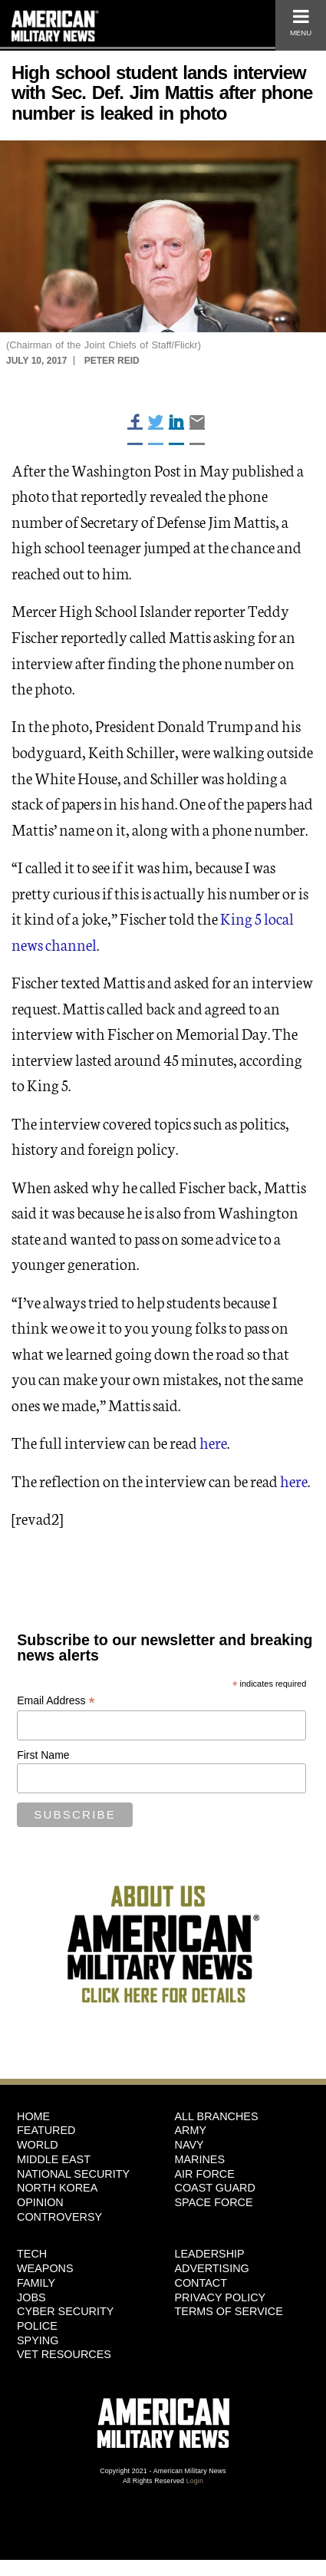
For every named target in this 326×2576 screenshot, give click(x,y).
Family (36, 2283)
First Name (43, 1755)
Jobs (31, 2297)
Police (37, 2326)
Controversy (59, 2217)
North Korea (57, 2188)
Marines (200, 2159)
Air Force (205, 2174)
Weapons (45, 2268)
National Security (73, 2174)
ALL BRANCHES (216, 2116)
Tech (32, 2254)
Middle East (54, 2159)
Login (194, 2481)
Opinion (40, 2202)
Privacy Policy (220, 2297)
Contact (201, 2283)
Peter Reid (112, 360)
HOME (33, 2116)
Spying (37, 2340)
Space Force (214, 2202)
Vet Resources (64, 2354)
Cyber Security (65, 2311)
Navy (189, 2145)
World (37, 2145)
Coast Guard (215, 2188)
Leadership (210, 2254)
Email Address (56, 1701)
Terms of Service (229, 2311)
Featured (46, 2130)
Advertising (212, 2268)
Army (191, 2130)
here (213, 1442)
